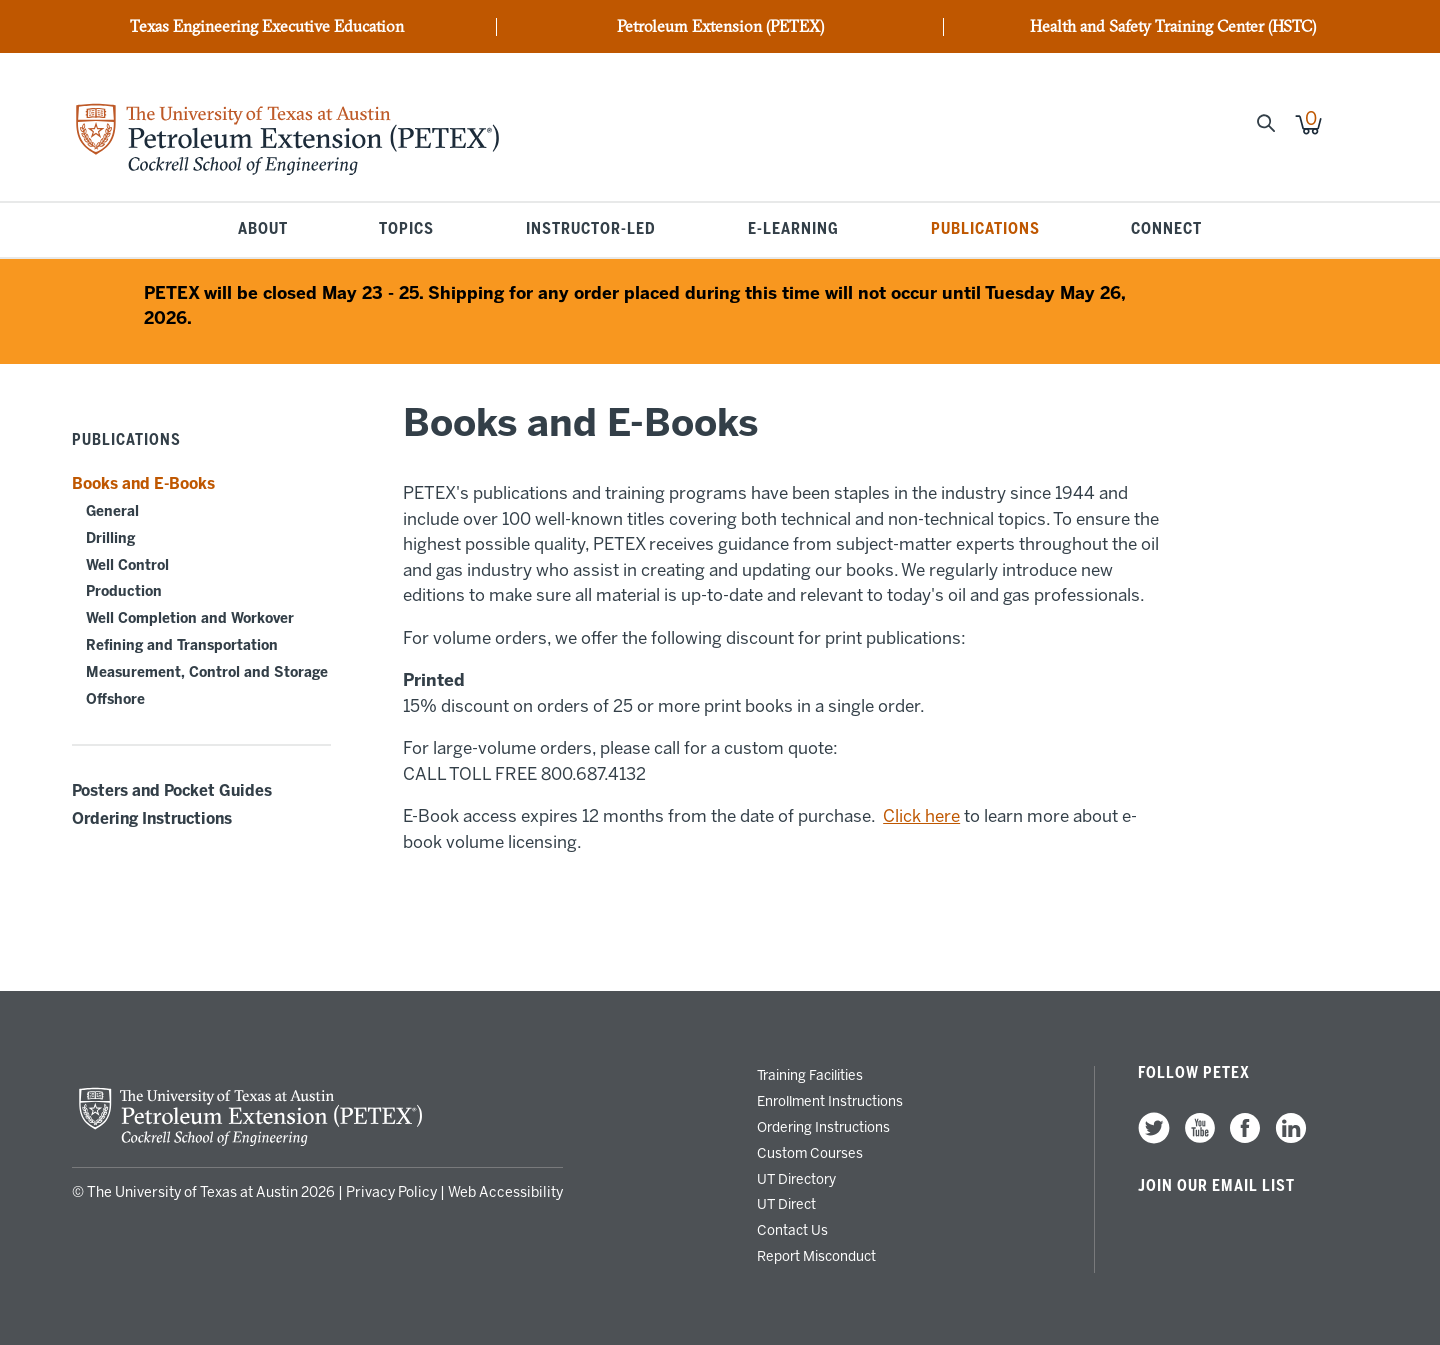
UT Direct (786, 1204)
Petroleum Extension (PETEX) (720, 27)
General (112, 511)
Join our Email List (1216, 1186)
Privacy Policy (391, 1192)
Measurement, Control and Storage (207, 672)
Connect (1166, 230)
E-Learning (793, 230)
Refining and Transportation (182, 645)
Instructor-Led (591, 230)
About (263, 230)
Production (124, 591)
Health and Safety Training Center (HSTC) (1173, 27)
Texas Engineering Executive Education (267, 27)
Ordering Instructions (152, 819)
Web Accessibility (505, 1192)
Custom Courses (810, 1153)
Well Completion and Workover (190, 618)
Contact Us (792, 1230)
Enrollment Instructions (830, 1101)
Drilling (110, 538)
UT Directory (796, 1179)
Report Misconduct (816, 1256)
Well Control (127, 565)
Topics (406, 230)
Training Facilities (810, 1075)
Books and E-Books (143, 484)
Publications (985, 230)
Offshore (115, 699)
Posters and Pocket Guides (172, 791)
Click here (921, 816)
